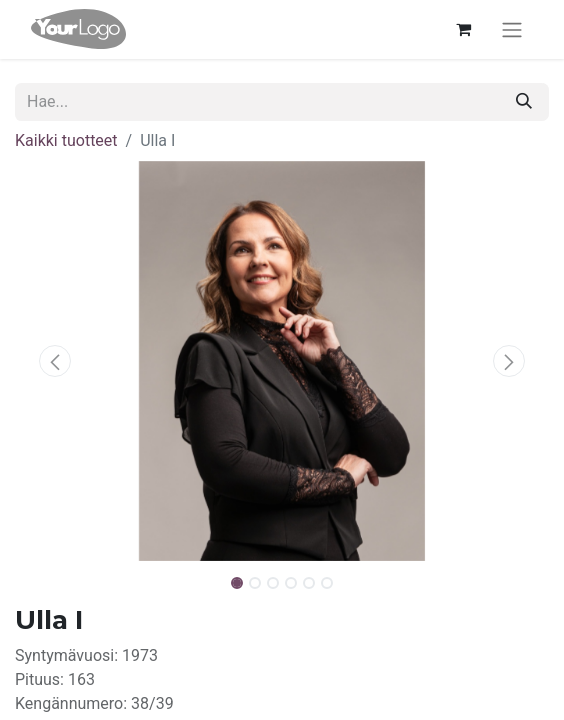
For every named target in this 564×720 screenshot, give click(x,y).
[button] (55, 361)
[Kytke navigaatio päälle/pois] (512, 29)
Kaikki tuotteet (66, 140)
